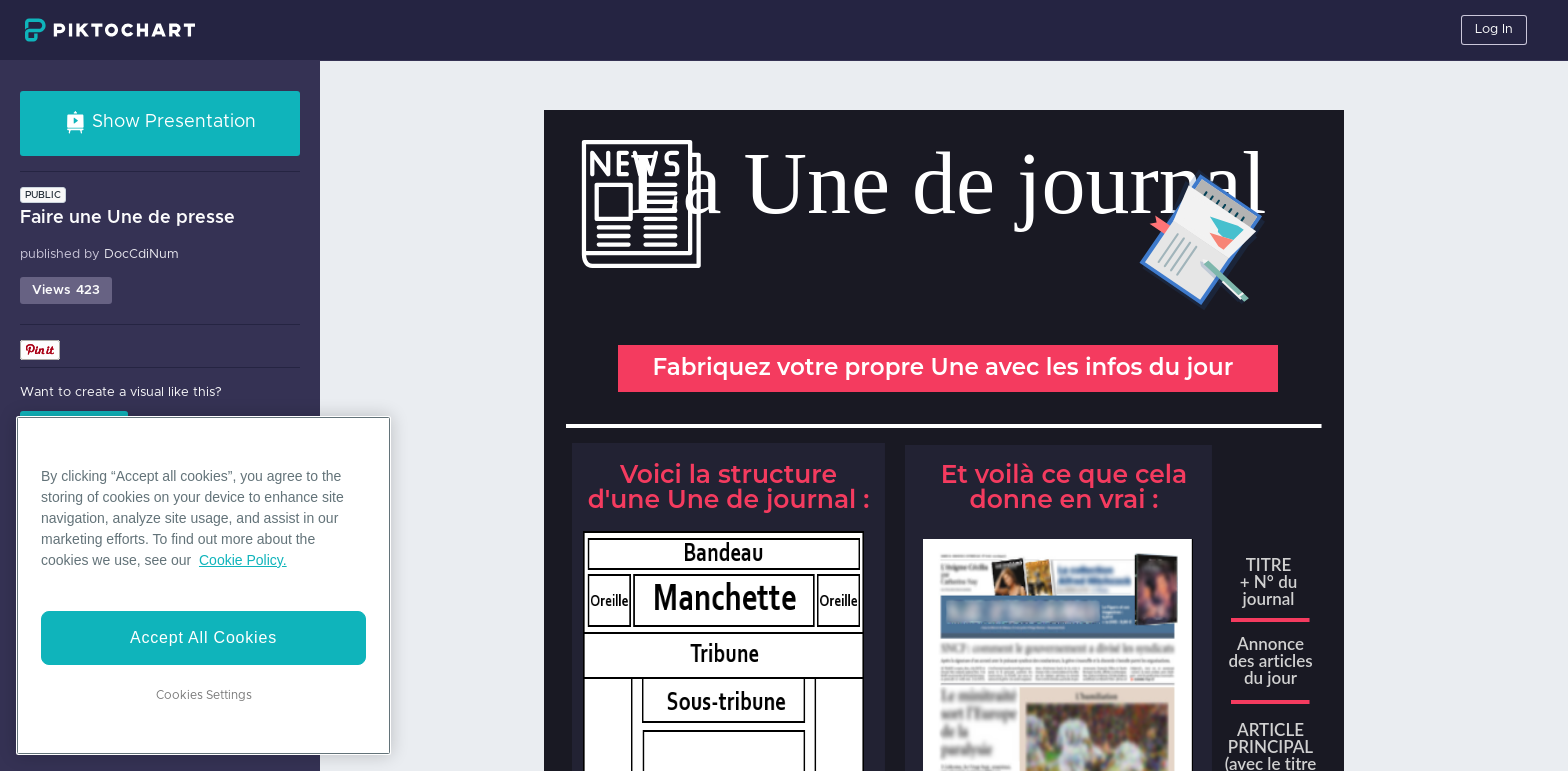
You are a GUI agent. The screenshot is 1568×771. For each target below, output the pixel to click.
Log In (1494, 29)
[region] (203, 585)
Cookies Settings (204, 695)
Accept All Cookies (203, 637)
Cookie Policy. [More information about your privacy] (243, 560)
